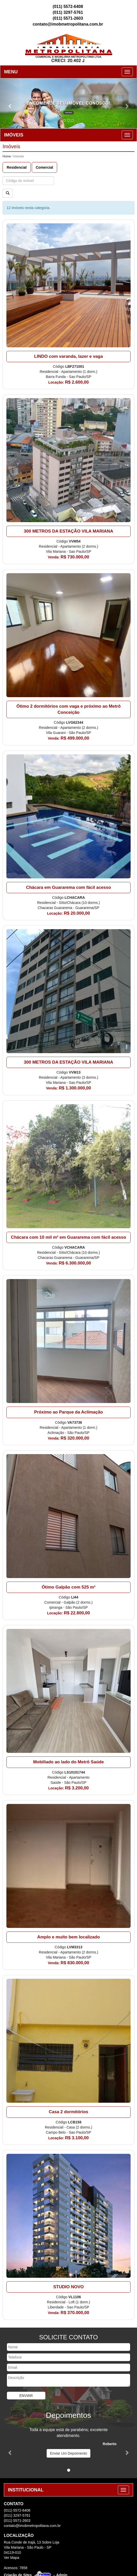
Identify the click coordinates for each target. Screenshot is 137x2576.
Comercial (44, 152)
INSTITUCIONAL (26, 2474)
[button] (10, 87)
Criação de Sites (18, 2559)
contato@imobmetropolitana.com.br (68, 8)
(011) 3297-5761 (17, 2500)
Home (7, 140)
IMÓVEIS (13, 119)
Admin (61, 2559)
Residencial (17, 152)
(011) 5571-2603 (17, 2505)
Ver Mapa (11, 2542)
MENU (11, 56)
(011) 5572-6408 (17, 2494)
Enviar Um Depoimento (68, 2437)
